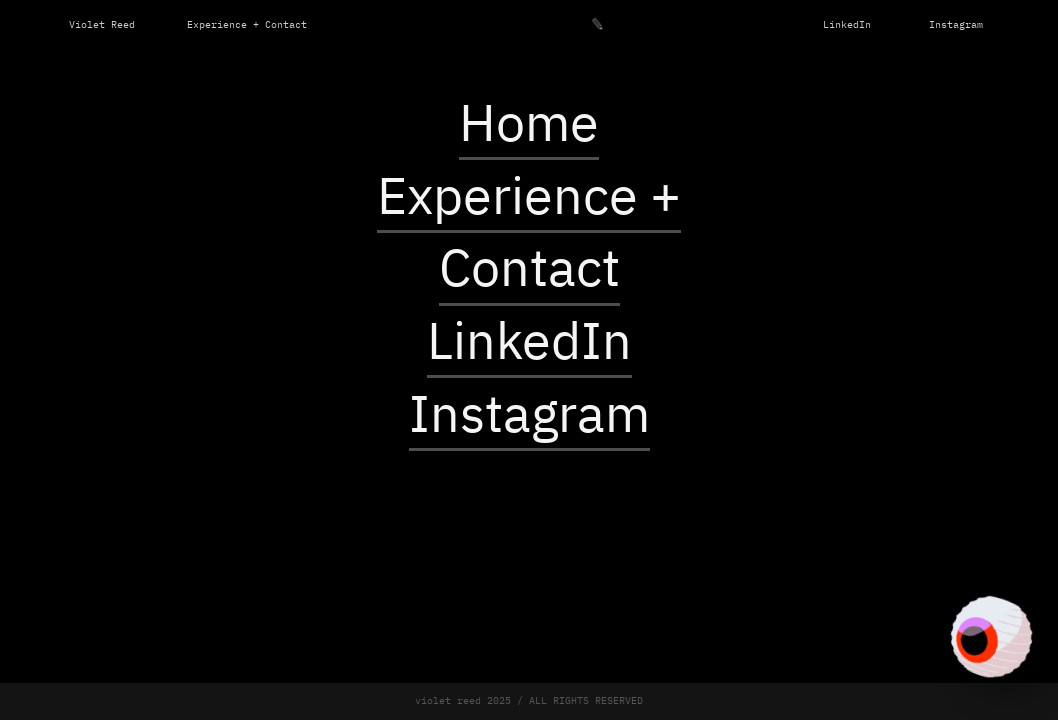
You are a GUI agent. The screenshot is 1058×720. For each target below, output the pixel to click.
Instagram (956, 25)
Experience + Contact (247, 25)
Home (529, 126)
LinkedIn (847, 25)
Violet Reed (102, 25)
